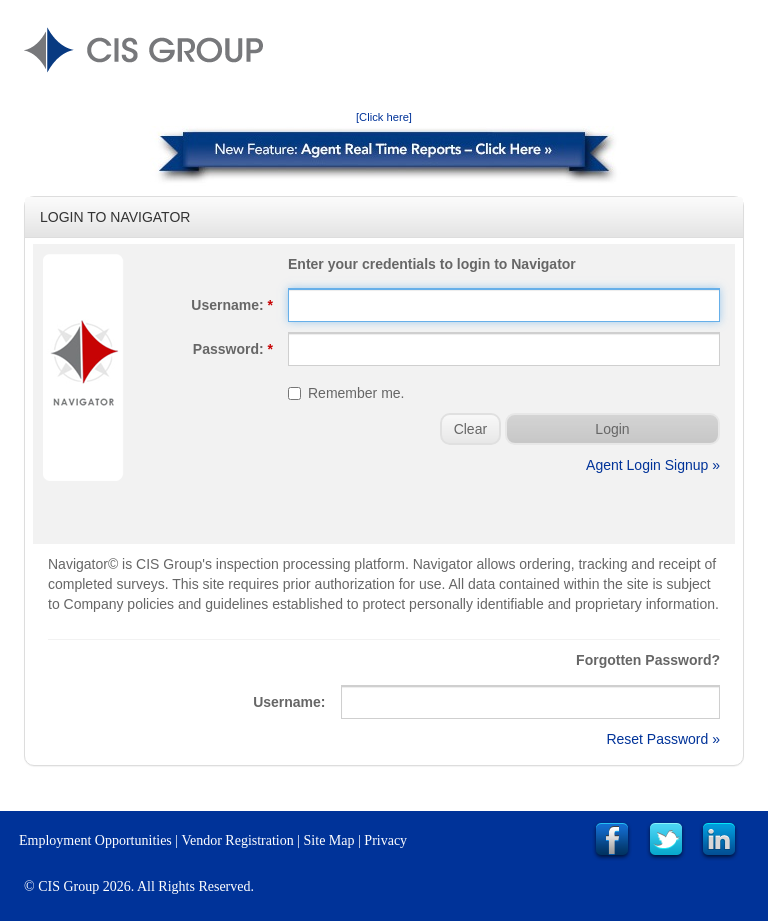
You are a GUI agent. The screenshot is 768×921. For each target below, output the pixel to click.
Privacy (385, 840)
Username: (232, 305)
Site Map (329, 840)
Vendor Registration (237, 840)
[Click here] (384, 117)
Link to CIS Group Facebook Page (612, 841)
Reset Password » (663, 739)
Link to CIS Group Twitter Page (666, 841)
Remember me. (346, 393)
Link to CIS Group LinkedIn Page (719, 841)
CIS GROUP (143, 50)
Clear (470, 429)
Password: (233, 349)
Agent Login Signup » (653, 465)
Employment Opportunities (95, 840)
